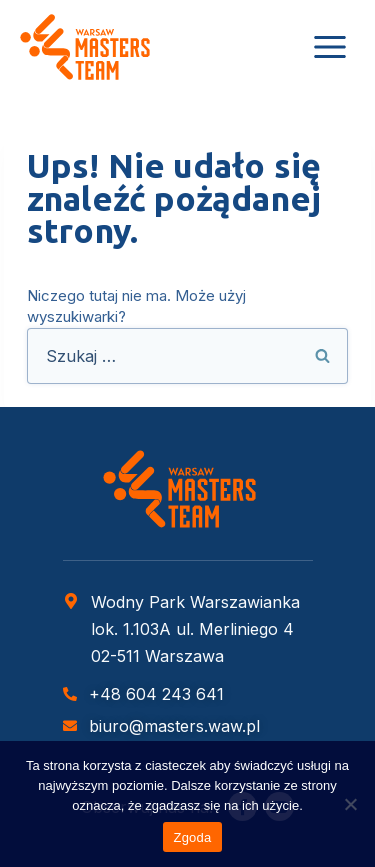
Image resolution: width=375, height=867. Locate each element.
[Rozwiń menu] (329, 46)
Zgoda (192, 837)
